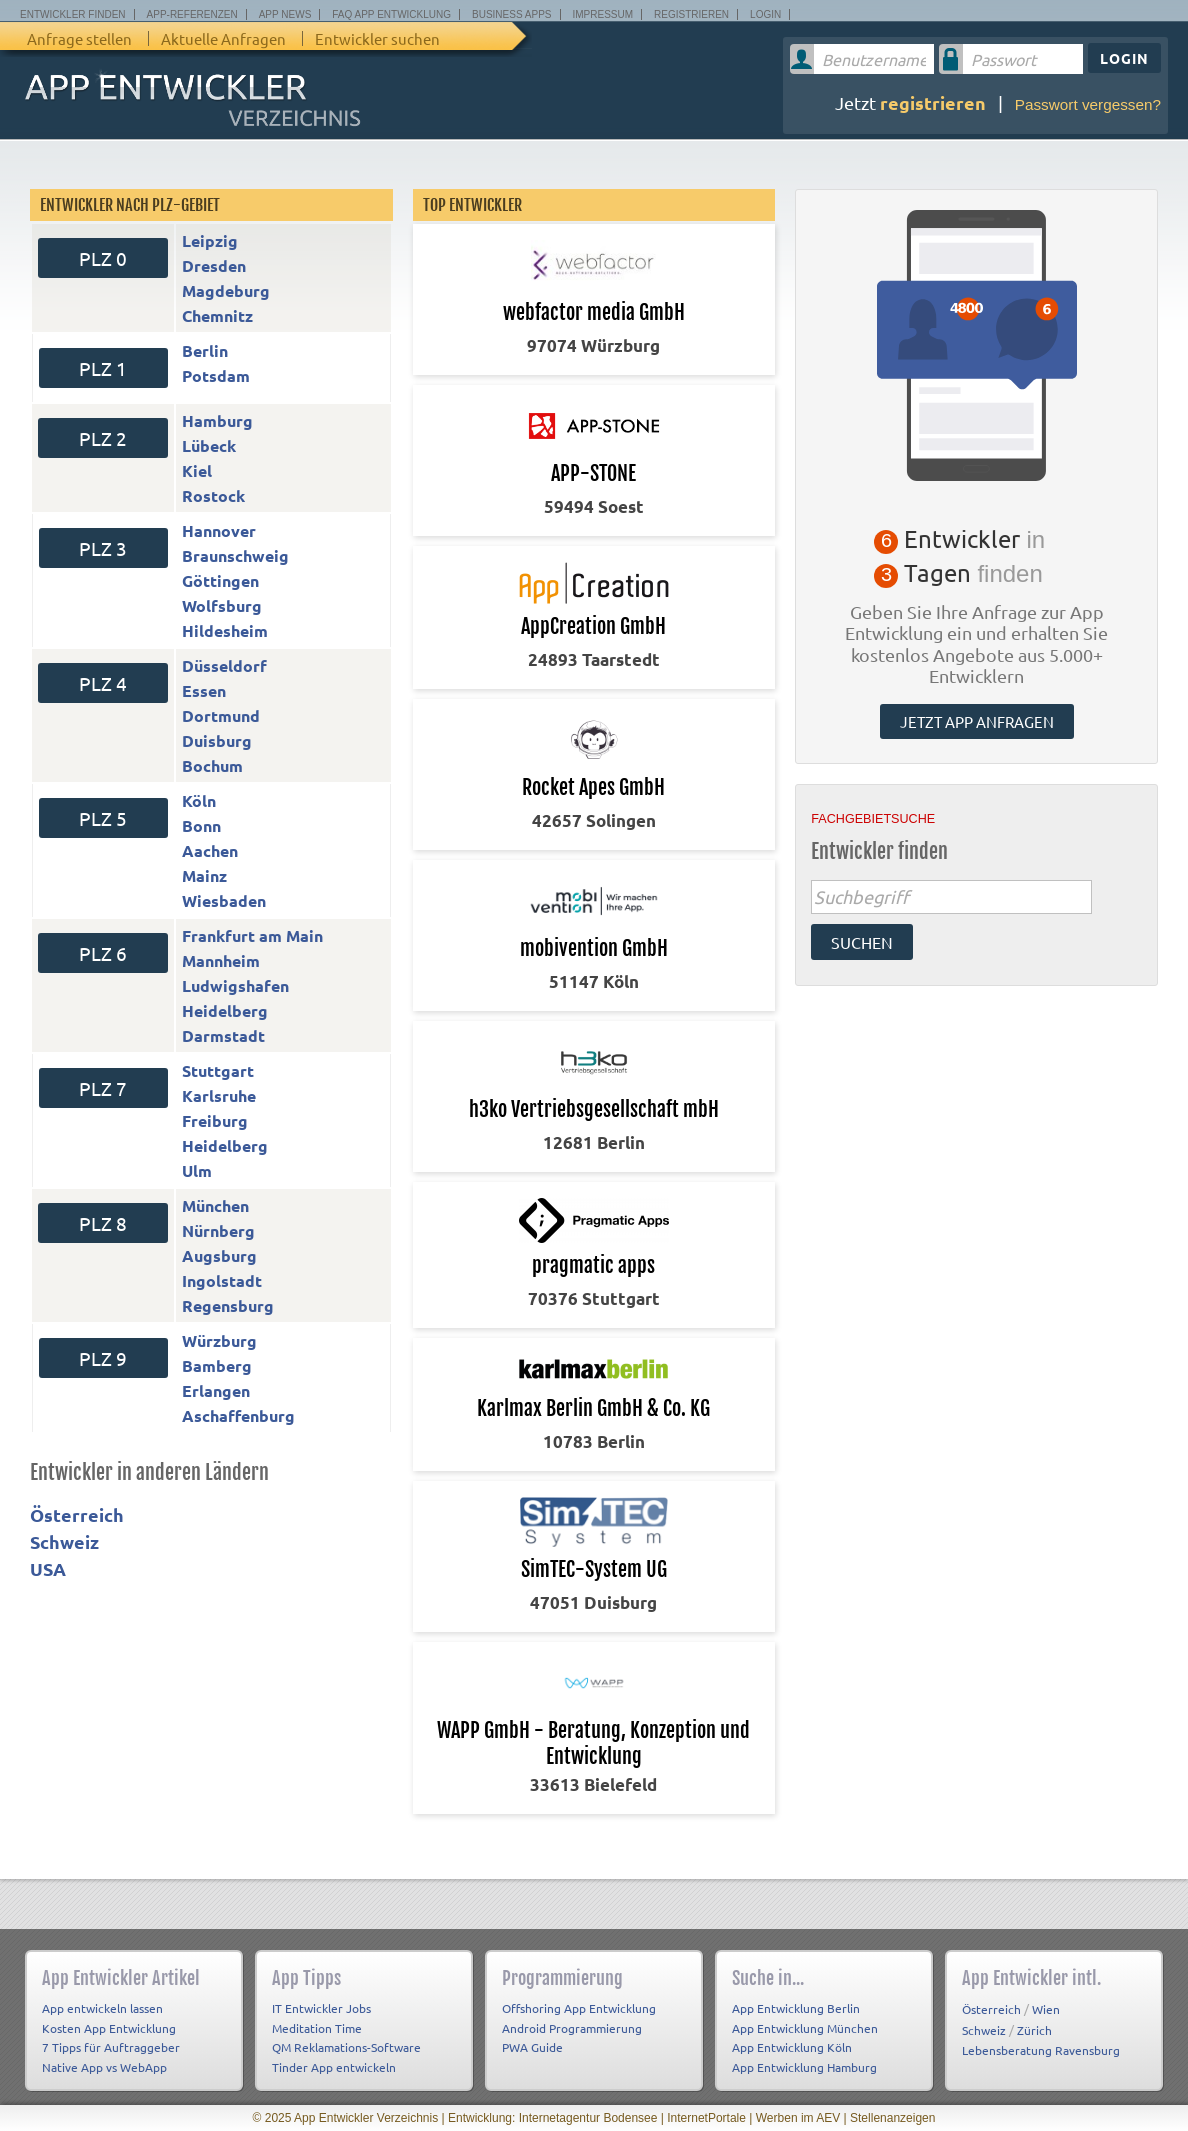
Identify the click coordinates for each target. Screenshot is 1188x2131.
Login (765, 14)
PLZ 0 (103, 258)
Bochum (212, 765)
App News (285, 14)
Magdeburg (226, 290)
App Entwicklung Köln (792, 2047)
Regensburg (228, 1305)
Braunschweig (235, 555)
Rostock (213, 495)
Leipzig (210, 240)
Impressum (603, 14)
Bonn (201, 825)
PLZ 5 (103, 818)
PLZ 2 (103, 438)
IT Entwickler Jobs (321, 2008)
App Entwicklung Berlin (796, 2008)
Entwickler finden (73, 14)
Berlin (205, 350)
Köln (199, 800)
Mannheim (221, 960)
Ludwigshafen (235, 985)
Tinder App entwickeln (334, 2067)
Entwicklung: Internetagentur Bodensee (552, 2118)
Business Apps (511, 14)
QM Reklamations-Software (346, 2047)
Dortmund (221, 715)
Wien (1046, 2009)
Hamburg (217, 420)
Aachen (210, 850)
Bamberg (217, 1365)
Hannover (219, 530)
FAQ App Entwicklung (391, 14)
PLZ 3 (103, 548)
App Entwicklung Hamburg (804, 2067)
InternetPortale (706, 2118)
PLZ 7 (103, 1088)
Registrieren (691, 14)
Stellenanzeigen (892, 2118)
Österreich (77, 1514)
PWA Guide (532, 2047)
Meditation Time (317, 2028)
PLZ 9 (103, 1358)
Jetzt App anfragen (977, 721)
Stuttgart (218, 1070)
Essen (204, 690)
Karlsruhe (219, 1095)
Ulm (197, 1170)
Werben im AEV (798, 2118)
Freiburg (215, 1120)
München (215, 1205)
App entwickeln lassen (102, 2008)
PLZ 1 (103, 368)
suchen (862, 942)
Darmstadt (223, 1035)
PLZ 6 (103, 953)
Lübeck (209, 445)
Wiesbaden (224, 900)
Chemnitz (217, 315)
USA (48, 1568)
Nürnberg (218, 1230)
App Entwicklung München (805, 2028)
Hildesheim (225, 630)
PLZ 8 (103, 1223)
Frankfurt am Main (252, 935)
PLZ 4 (103, 683)
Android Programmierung (572, 2028)
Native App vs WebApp (104, 2067)
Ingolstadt (222, 1280)
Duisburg (217, 740)
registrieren (933, 102)
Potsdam (216, 375)
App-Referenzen (192, 14)
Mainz (204, 875)
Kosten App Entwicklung (109, 2028)
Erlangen (216, 1390)
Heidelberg (225, 1010)
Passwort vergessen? (1088, 104)
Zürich (1034, 2030)
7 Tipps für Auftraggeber (111, 2047)
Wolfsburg (222, 605)
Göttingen (220, 580)
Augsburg (219, 1255)
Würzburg (219, 1340)
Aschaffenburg (238, 1415)
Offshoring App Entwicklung (579, 2008)
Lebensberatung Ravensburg (1041, 2050)
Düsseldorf (224, 665)
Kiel (197, 470)
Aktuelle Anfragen (223, 38)
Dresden (214, 265)
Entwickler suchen (377, 38)
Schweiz (64, 1541)
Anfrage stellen (79, 38)
